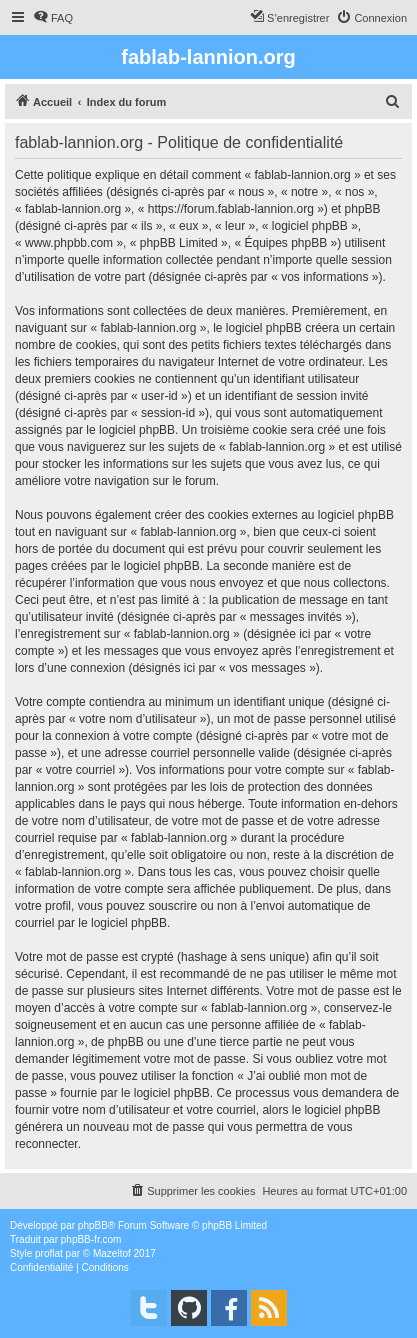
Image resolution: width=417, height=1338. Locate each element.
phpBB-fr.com (91, 1239)
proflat (49, 1253)
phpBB (93, 1225)
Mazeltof (112, 1253)
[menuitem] (53, 18)
